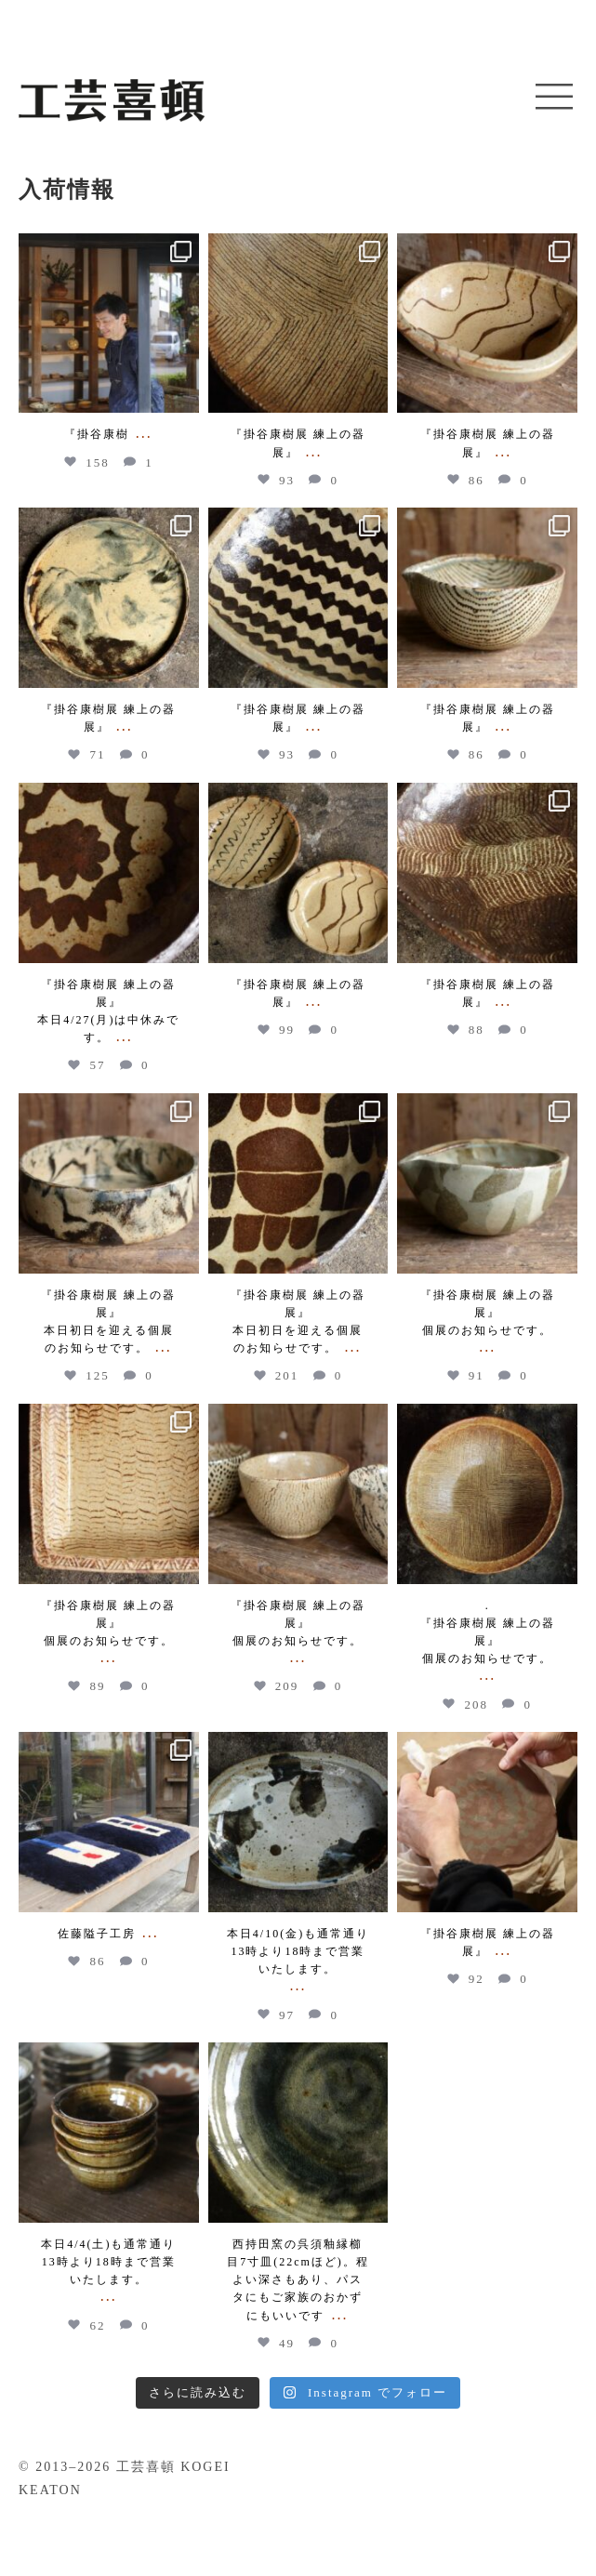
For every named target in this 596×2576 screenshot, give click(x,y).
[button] (554, 97)
